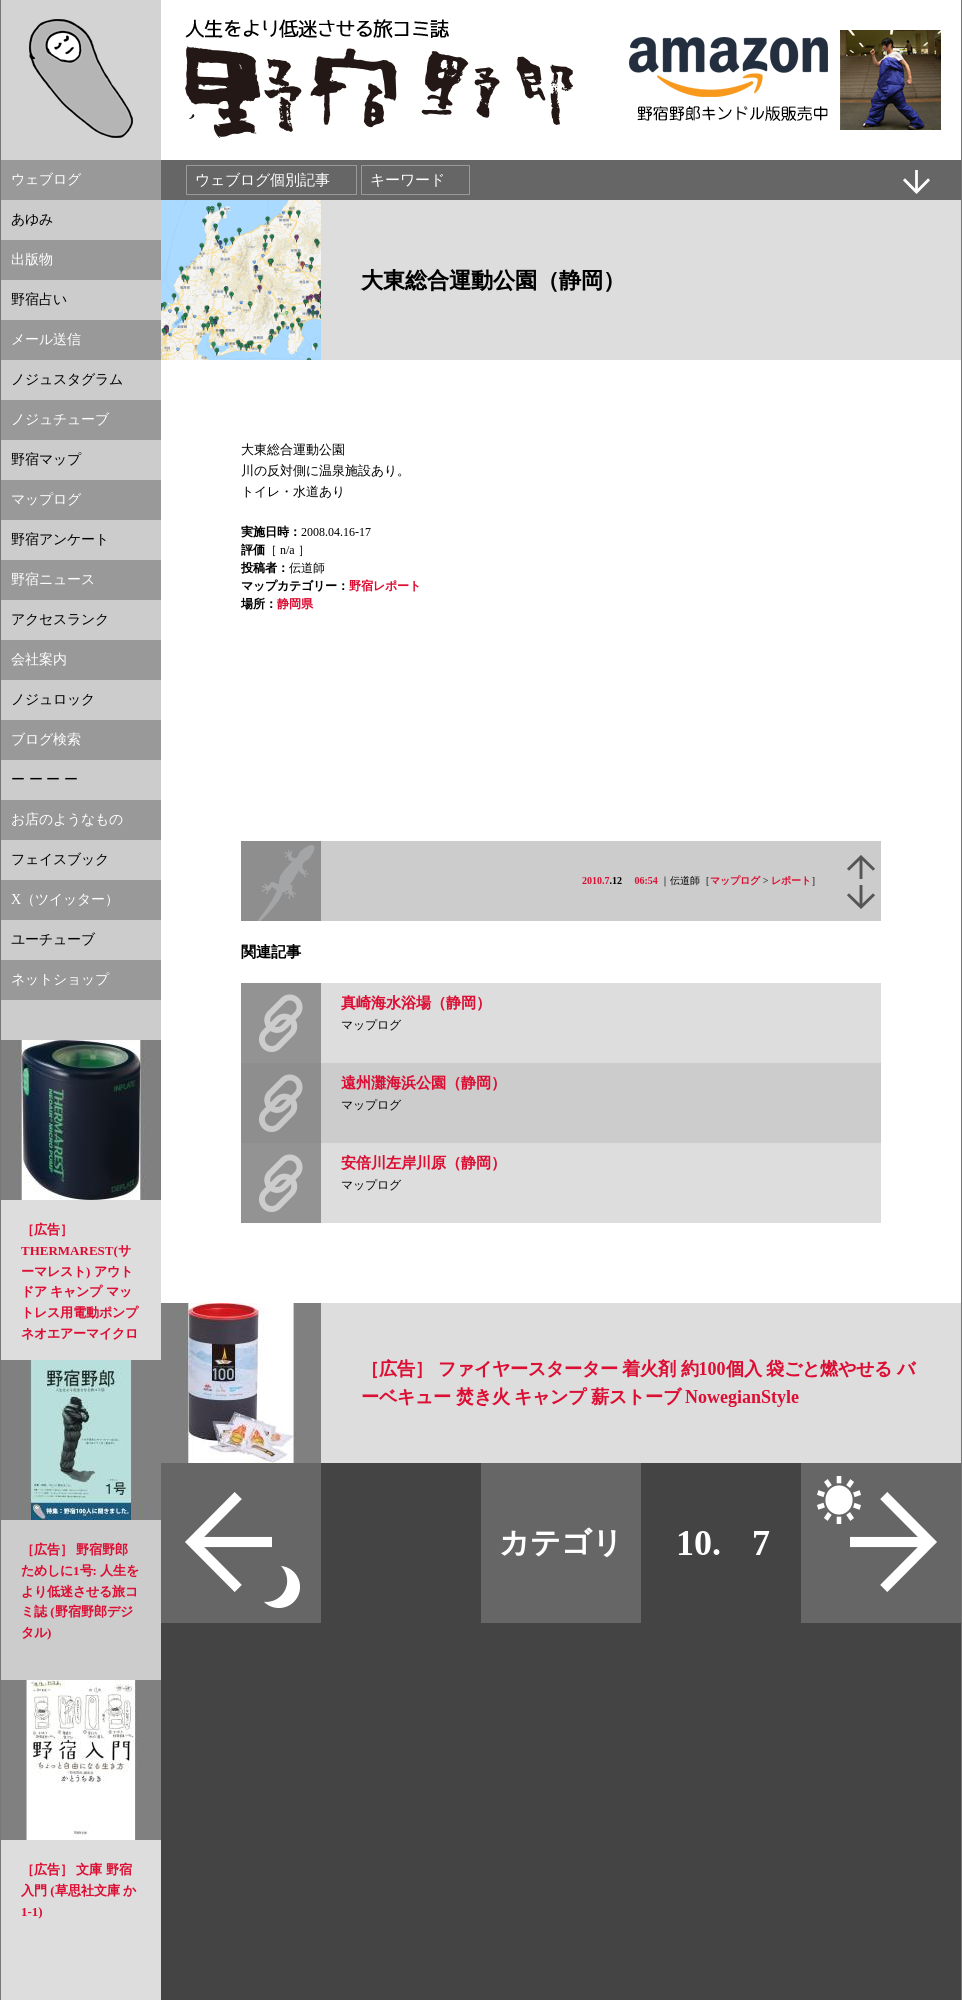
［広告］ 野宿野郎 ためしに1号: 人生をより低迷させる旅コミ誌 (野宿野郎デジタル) (80, 1591)
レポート (791, 880)
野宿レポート (385, 586)
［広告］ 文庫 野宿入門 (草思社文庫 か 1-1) (78, 1890)
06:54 (646, 880)
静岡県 (295, 604)
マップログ (735, 880)
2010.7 (596, 880)
